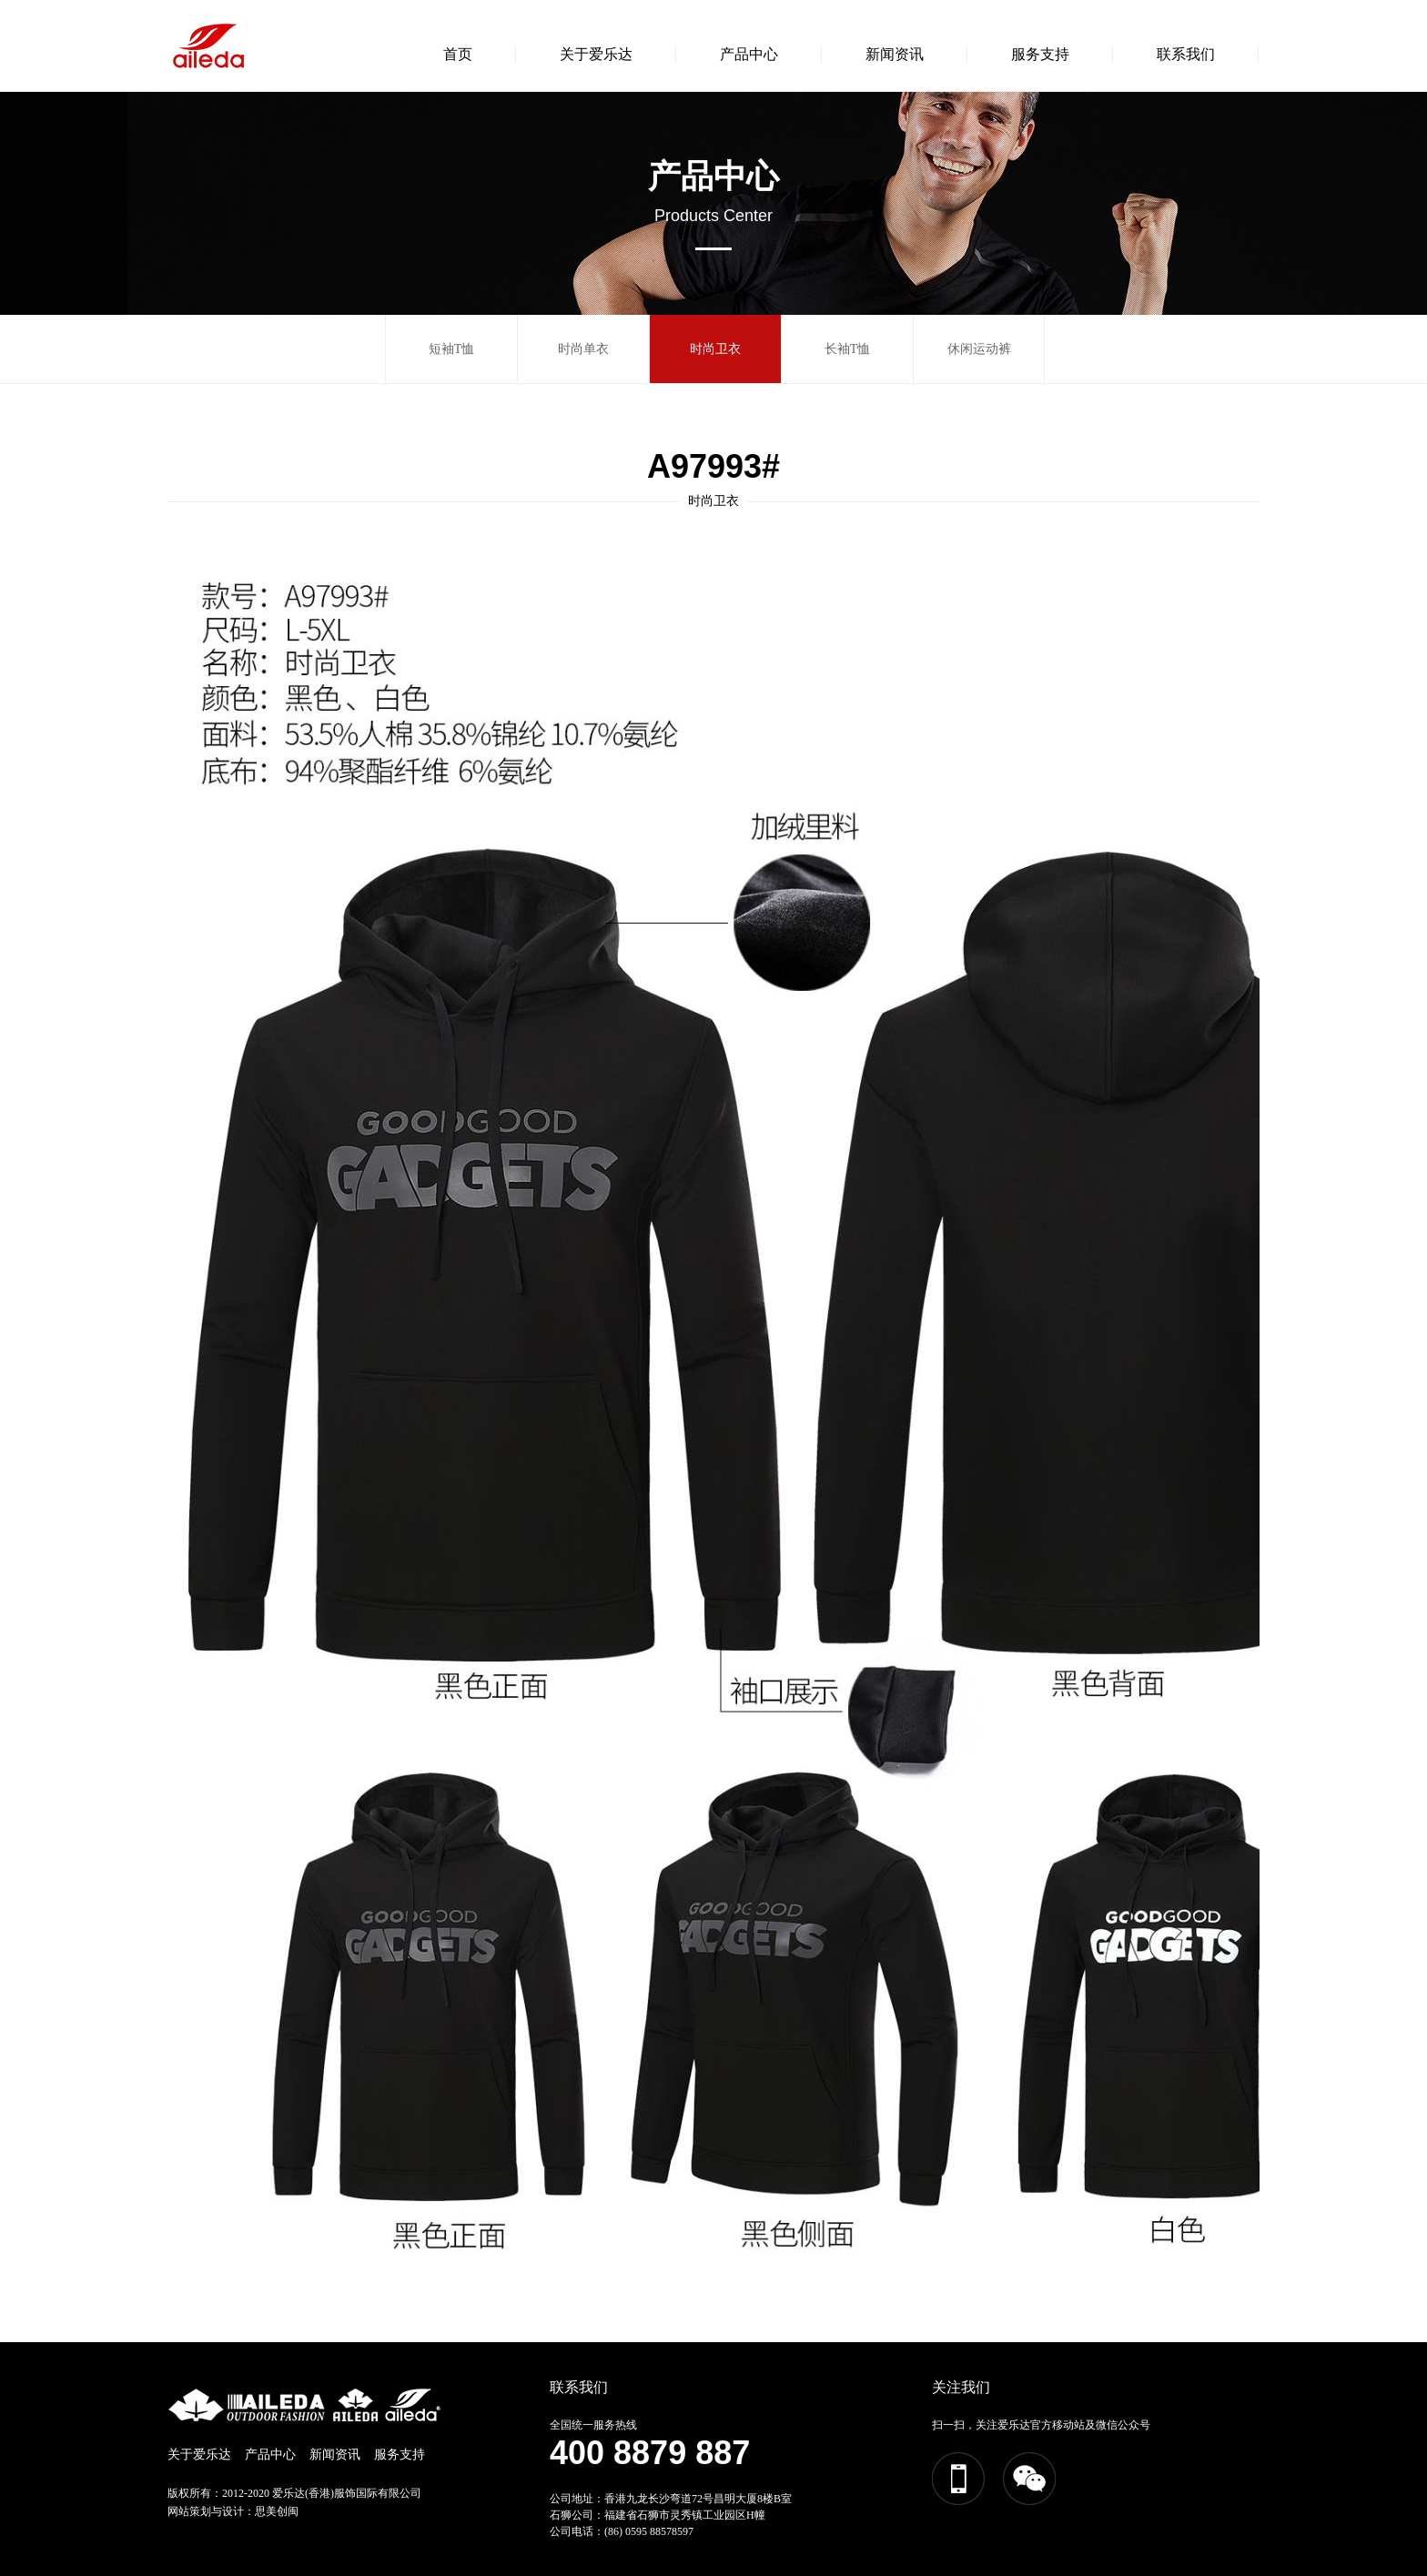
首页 (457, 54)
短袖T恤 (452, 349)
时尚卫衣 (715, 349)
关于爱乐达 (596, 54)
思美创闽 (277, 2511)
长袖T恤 (848, 349)
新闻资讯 (894, 54)
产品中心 (749, 54)
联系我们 (1186, 54)
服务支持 (1040, 54)
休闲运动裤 (979, 349)
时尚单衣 (583, 349)
